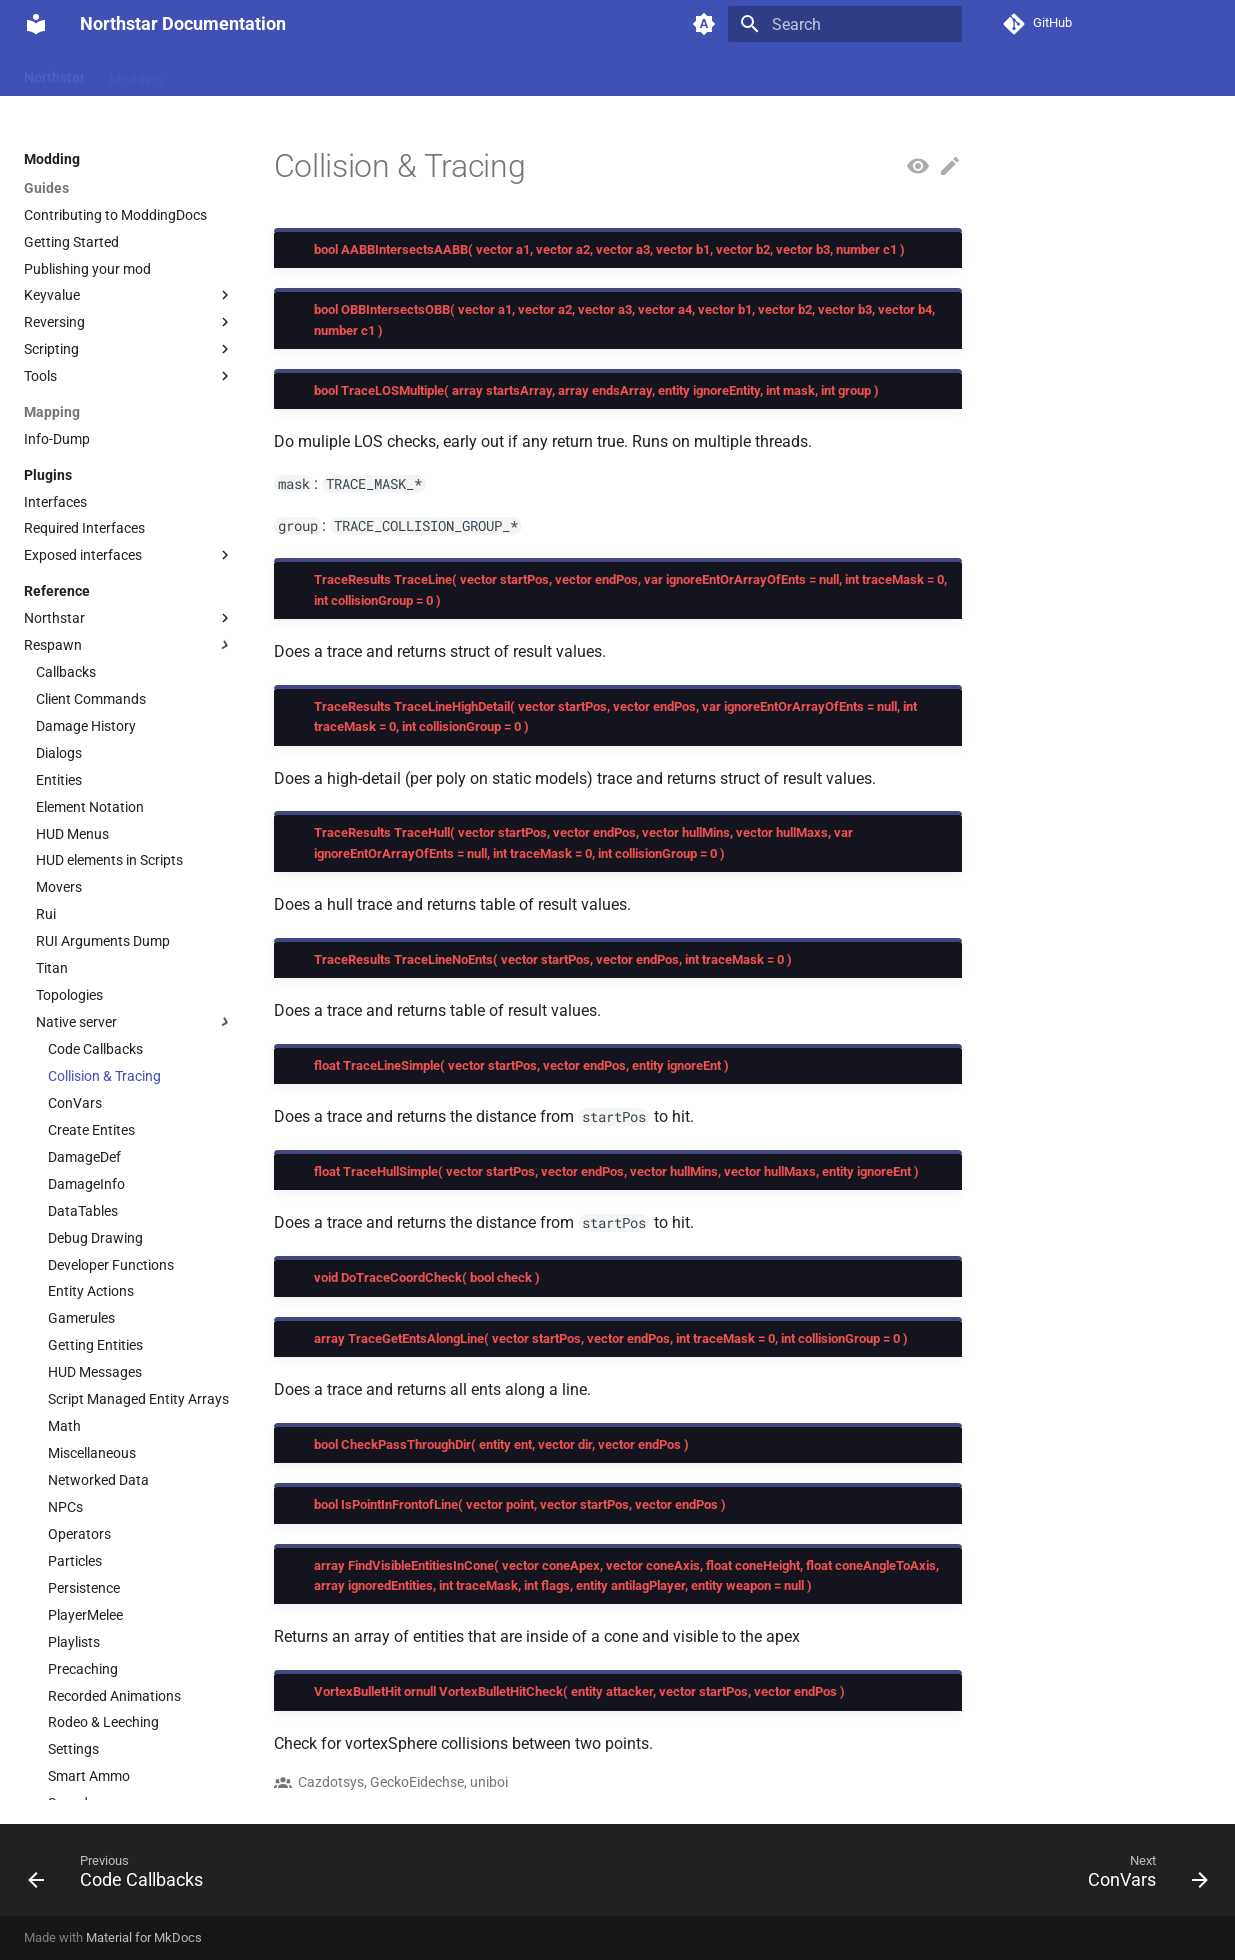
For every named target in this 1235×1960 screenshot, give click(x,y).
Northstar (54, 73)
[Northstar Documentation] (36, 24)
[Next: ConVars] (1141, 1876)
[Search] (845, 24)
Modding (136, 73)
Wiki (200, 73)
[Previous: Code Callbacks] (121, 1876)
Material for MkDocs (144, 1937)
